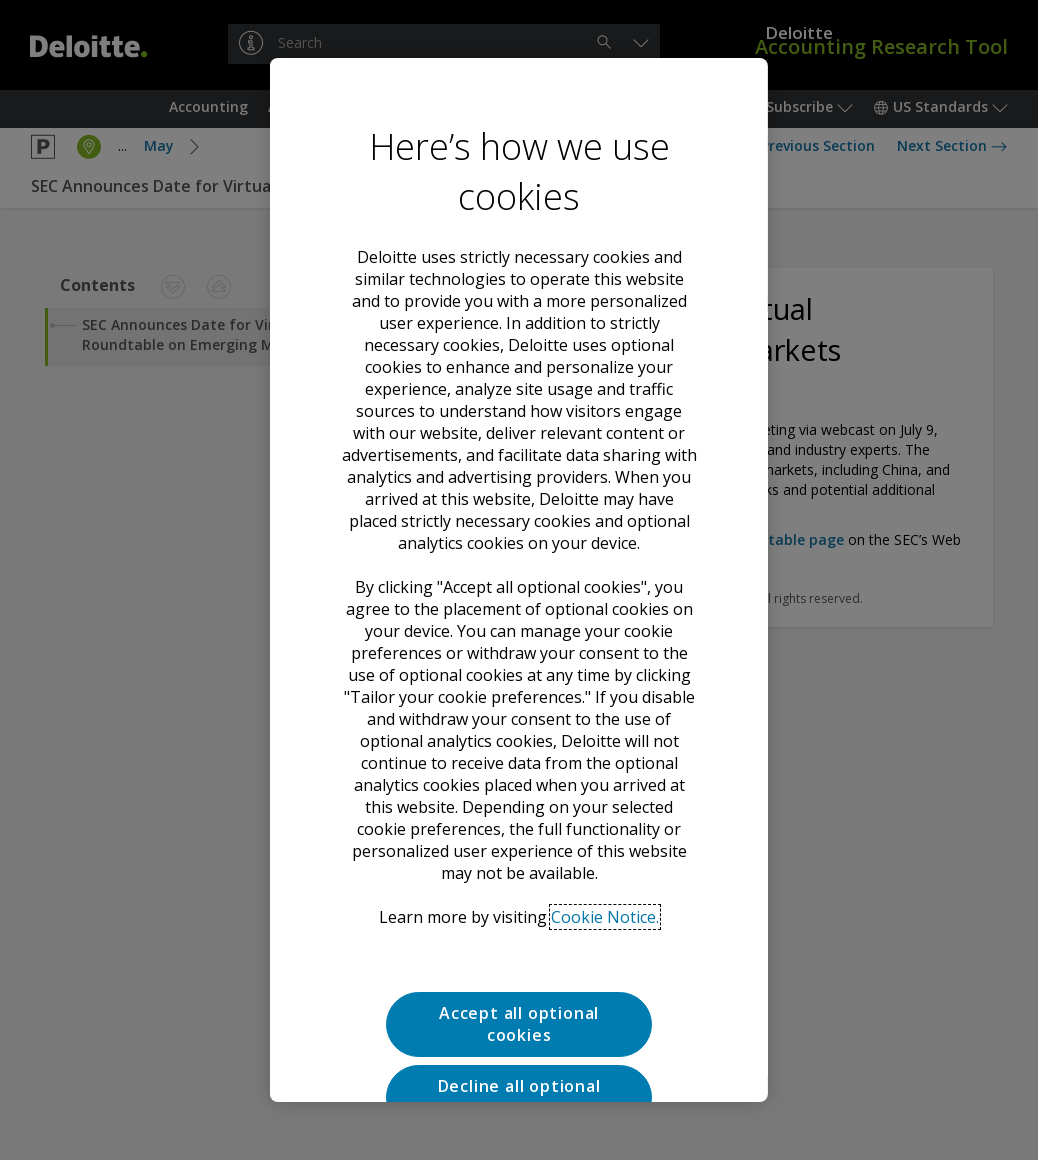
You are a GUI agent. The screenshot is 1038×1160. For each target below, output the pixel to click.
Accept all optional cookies (519, 861)
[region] (519, 580)
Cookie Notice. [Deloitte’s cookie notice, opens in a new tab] (605, 754)
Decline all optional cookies (518, 934)
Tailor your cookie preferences (519, 1006)
